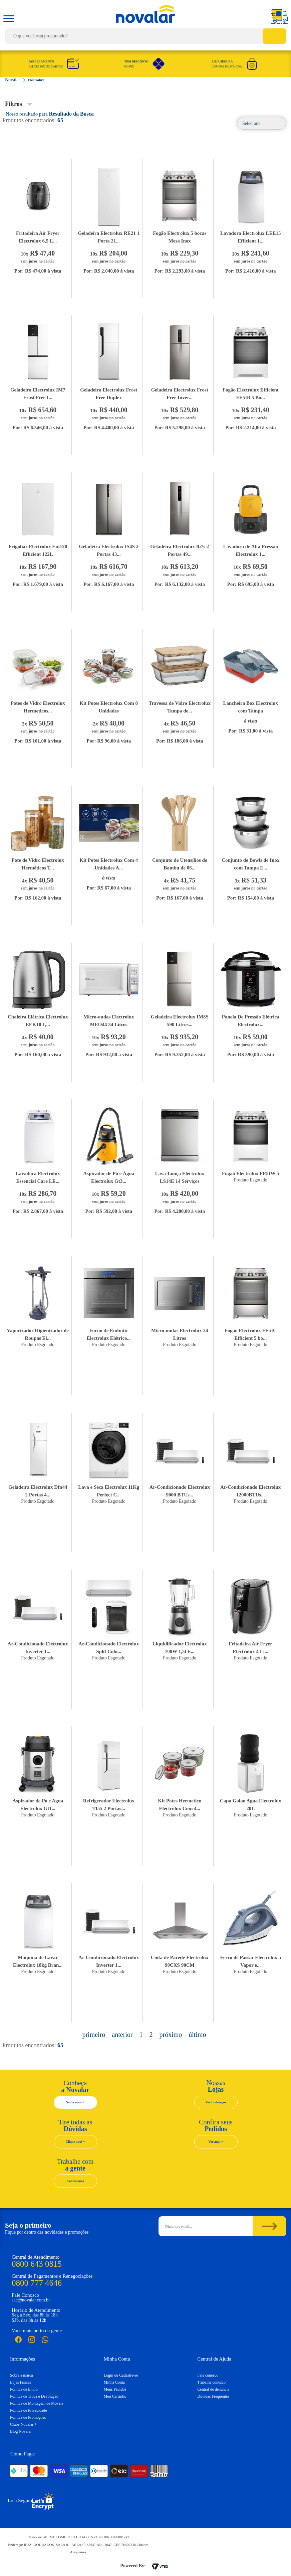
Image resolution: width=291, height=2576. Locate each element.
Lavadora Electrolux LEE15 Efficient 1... (250, 237)
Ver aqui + (215, 2141)
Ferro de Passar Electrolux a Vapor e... (250, 1961)
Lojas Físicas (20, 2382)
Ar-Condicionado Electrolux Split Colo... (108, 1647)
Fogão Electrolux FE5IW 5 (250, 1173)
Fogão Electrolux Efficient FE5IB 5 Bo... (251, 393)
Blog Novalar (21, 2431)
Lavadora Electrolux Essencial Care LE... (38, 1177)
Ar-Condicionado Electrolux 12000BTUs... (250, 1490)
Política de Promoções (28, 2417)
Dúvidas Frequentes (213, 2396)
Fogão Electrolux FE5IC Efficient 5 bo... (251, 1334)
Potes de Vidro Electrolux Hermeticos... (38, 706)
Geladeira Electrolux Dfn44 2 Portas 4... (37, 1490)
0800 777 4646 (37, 2282)
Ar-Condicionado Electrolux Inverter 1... (38, 1647)
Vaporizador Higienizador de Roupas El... (38, 1334)
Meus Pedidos (115, 2389)
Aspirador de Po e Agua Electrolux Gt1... (37, 1804)
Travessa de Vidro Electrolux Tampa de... (180, 706)
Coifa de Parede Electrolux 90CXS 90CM (179, 1961)
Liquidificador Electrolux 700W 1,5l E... (180, 1647)
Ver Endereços (216, 2102)
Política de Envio (24, 2389)
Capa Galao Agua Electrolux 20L (250, 1804)
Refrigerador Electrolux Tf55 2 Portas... (108, 1804)
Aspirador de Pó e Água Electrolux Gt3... (108, 1177)
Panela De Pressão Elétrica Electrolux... (250, 1020)
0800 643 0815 (37, 2263)
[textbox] (145, 36)
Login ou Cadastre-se (121, 2375)
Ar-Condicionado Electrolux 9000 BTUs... (180, 1490)
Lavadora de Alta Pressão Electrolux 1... (250, 550)
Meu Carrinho (115, 2396)
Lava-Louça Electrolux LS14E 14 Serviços (179, 1177)
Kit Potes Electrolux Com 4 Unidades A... (108, 863)
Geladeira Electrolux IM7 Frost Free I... (37, 393)
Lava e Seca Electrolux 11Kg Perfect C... (108, 1490)
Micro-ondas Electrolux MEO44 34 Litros (108, 1020)
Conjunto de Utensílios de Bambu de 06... (179, 863)
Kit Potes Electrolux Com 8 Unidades (108, 706)
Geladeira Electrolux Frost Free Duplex (108, 393)
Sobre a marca (21, 2375)
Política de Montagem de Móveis (36, 2403)
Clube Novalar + (23, 2424)
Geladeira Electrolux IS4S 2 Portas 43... (108, 550)
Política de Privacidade (28, 2410)
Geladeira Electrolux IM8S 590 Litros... (180, 1020)
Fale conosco (207, 2375)
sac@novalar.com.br (31, 2299)
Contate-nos (75, 2181)
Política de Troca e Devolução (34, 2396)
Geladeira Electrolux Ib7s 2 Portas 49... (179, 550)
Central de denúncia (213, 2389)
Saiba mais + (75, 2102)
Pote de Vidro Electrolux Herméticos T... (38, 863)
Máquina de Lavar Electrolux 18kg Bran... (37, 1961)
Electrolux (36, 80)
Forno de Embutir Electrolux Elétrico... (109, 1334)
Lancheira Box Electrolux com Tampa (250, 706)
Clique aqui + (75, 2141)
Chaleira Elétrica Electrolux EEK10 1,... (38, 1020)
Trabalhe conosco (211, 2382)
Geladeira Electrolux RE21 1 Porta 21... (108, 237)
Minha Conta (114, 2382)
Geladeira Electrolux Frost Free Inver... (179, 393)
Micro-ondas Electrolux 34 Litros (179, 1334)
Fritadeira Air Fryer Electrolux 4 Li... (250, 1647)
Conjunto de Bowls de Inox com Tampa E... (250, 863)
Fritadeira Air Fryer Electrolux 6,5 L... (38, 237)
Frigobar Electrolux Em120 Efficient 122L (37, 550)
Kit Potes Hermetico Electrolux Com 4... (179, 1804)
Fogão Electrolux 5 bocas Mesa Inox (179, 237)
